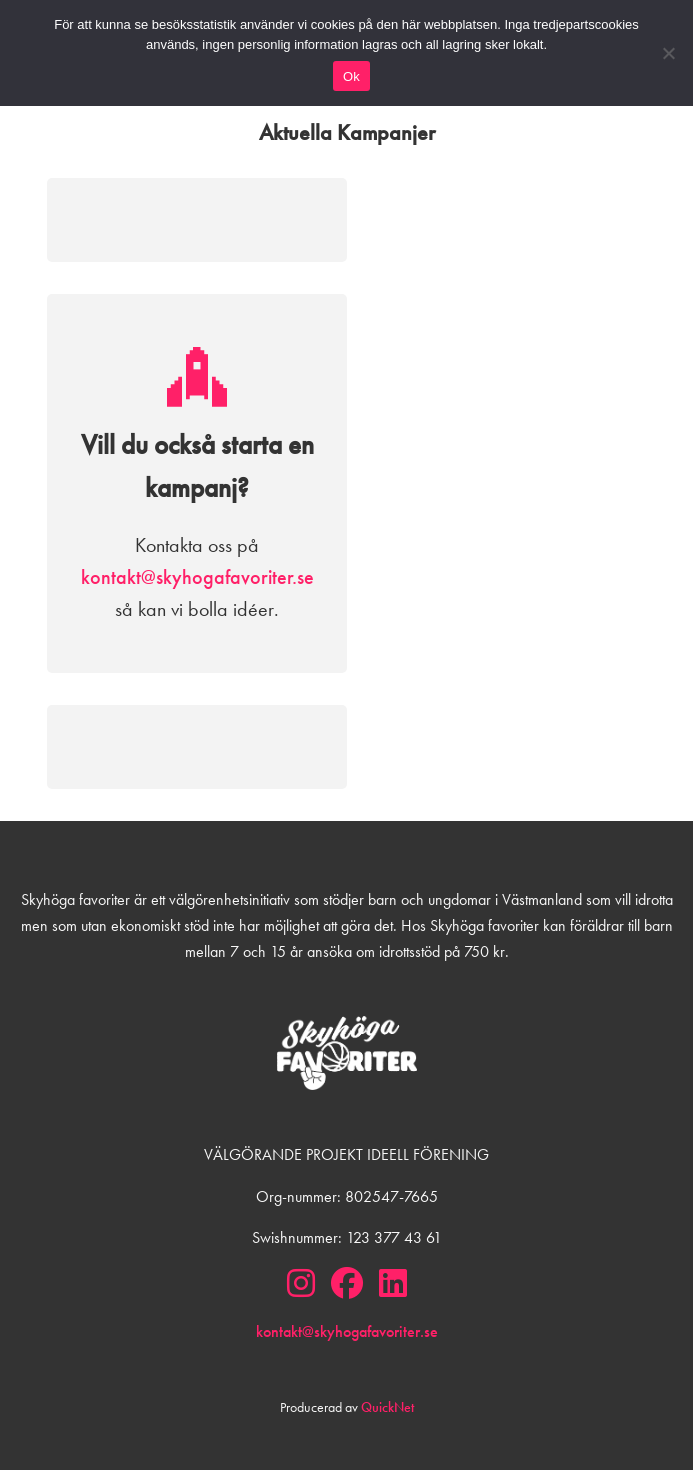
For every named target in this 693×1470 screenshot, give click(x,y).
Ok (351, 76)
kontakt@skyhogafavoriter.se (197, 577)
